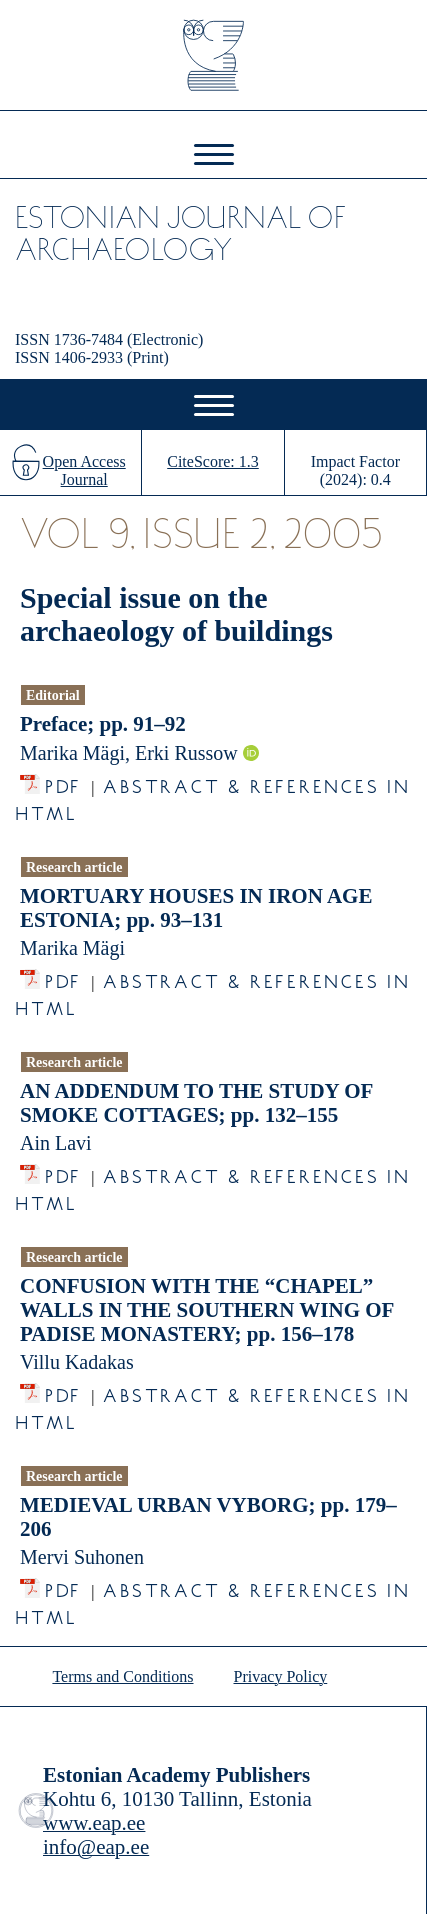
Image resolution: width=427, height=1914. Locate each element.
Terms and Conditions (122, 1676)
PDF (63, 781)
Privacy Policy (281, 1676)
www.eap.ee (94, 1823)
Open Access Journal (84, 470)
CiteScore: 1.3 (213, 461)
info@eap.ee (96, 1847)
